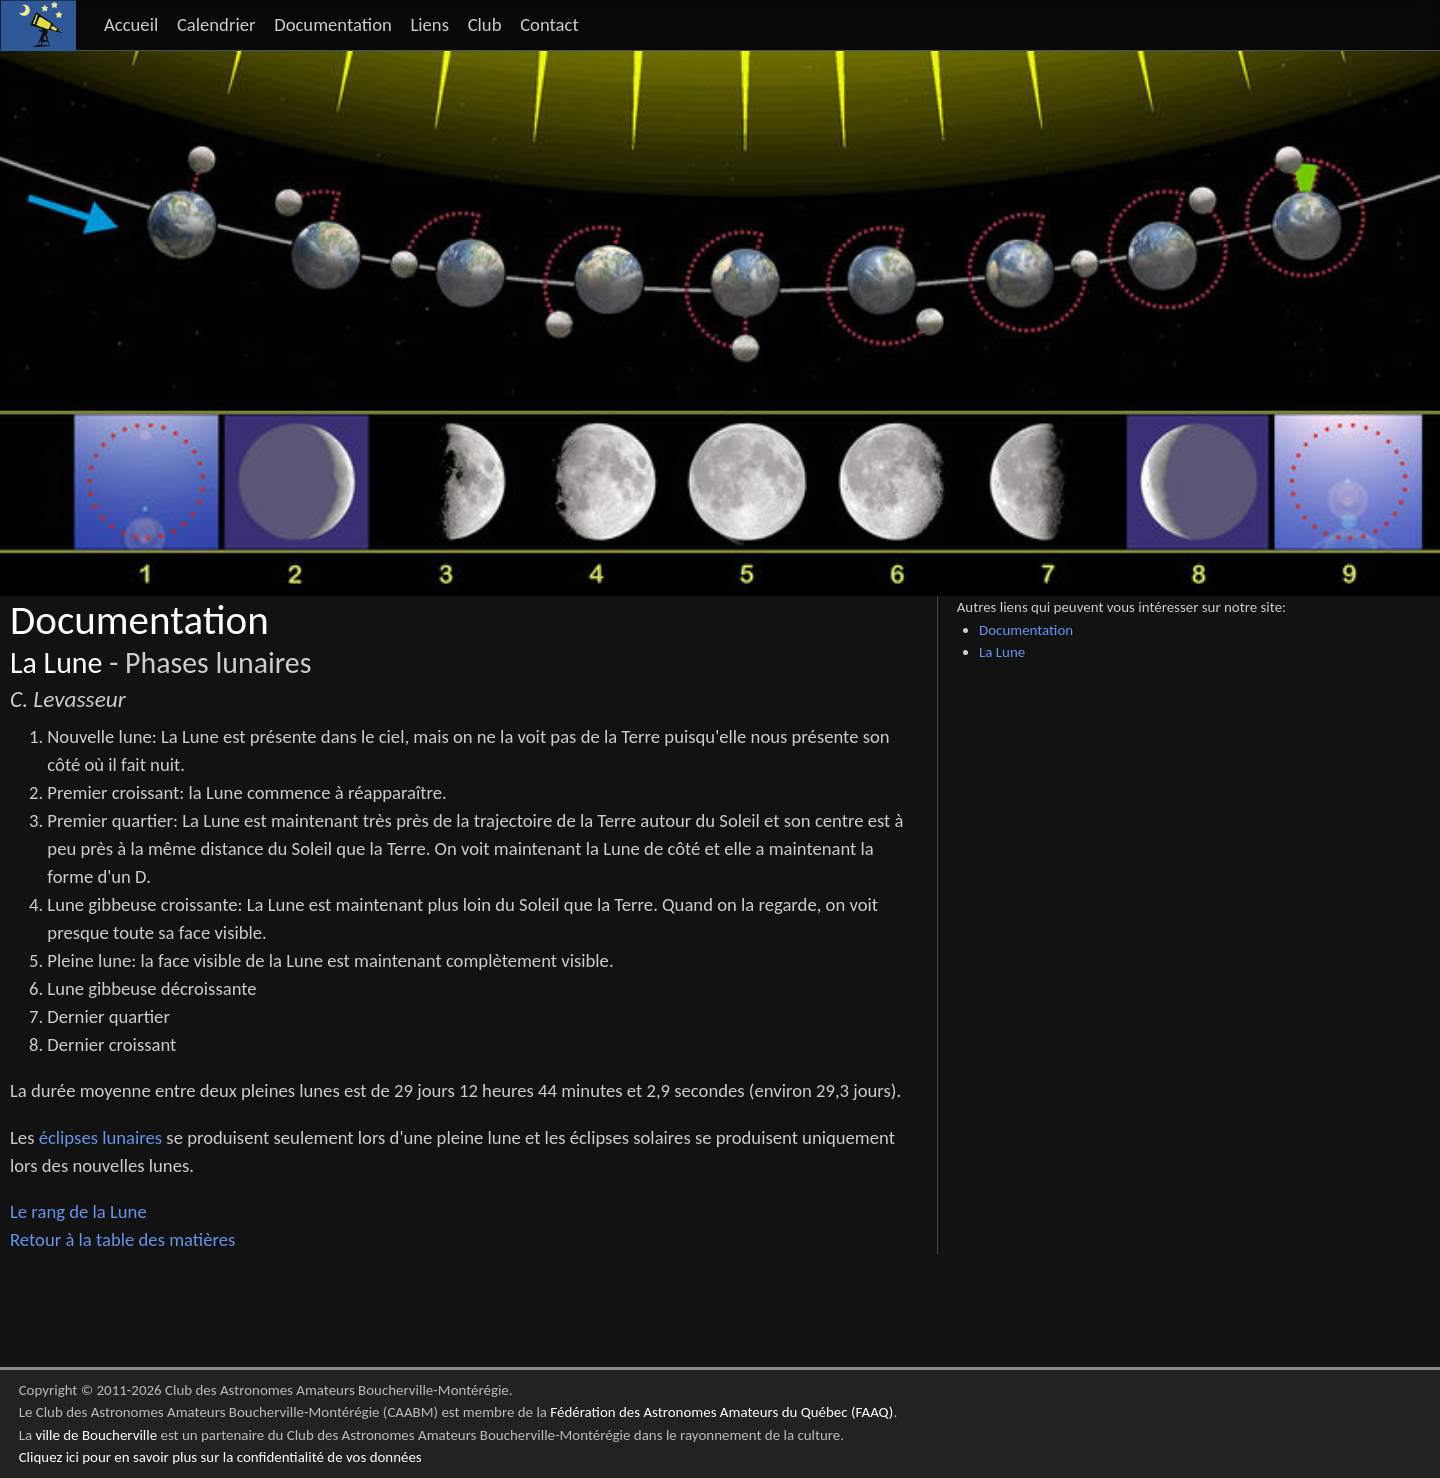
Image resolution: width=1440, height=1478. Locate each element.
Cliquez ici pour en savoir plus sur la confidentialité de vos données (220, 1457)
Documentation (333, 24)
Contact (549, 24)
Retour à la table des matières (122, 1239)
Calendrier (216, 24)
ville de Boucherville (96, 1435)
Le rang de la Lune (78, 1211)
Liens (429, 24)
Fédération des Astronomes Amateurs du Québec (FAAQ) (721, 1412)
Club (485, 24)
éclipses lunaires (100, 1137)
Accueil (131, 24)
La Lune (56, 663)
